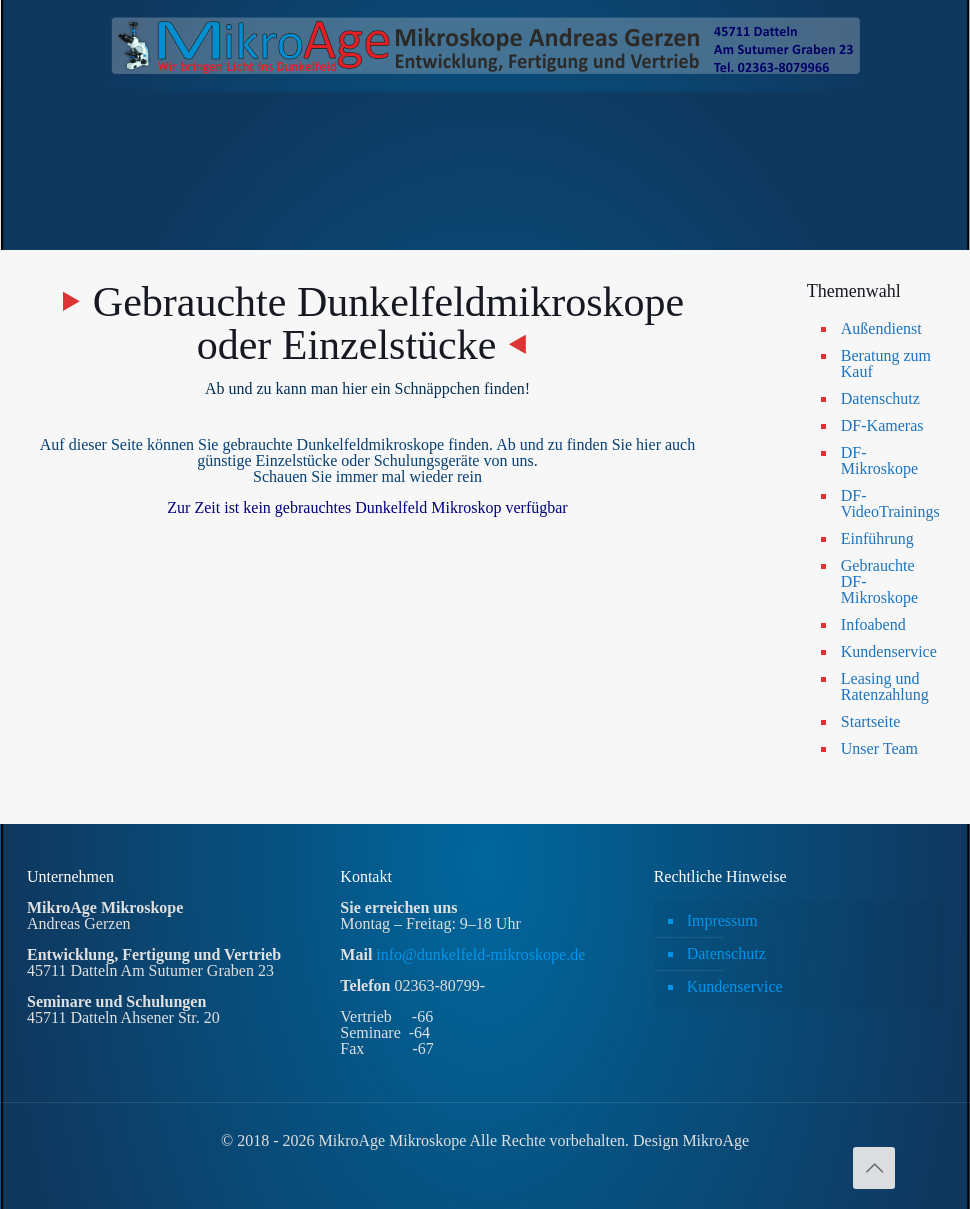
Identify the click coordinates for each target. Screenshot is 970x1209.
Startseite (871, 721)
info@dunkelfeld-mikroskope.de (478, 954)
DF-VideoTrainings (888, 503)
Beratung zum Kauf (886, 363)
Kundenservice (888, 651)
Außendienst (881, 328)
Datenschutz (880, 398)
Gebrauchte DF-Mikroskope (879, 581)
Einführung (877, 538)
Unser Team (879, 748)
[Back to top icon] (874, 1168)
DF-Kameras (882, 425)
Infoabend (873, 624)
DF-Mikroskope (879, 460)
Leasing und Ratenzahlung (885, 686)
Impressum (722, 920)
